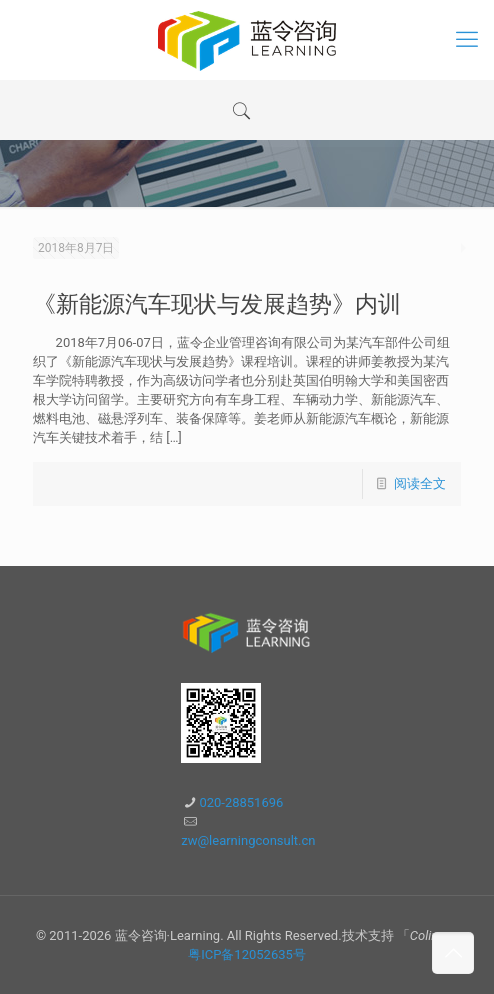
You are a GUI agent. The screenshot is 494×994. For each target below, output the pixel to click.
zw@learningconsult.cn (248, 840)
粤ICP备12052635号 (247, 954)
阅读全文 (420, 483)
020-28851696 (241, 802)
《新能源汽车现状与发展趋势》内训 (217, 304)
